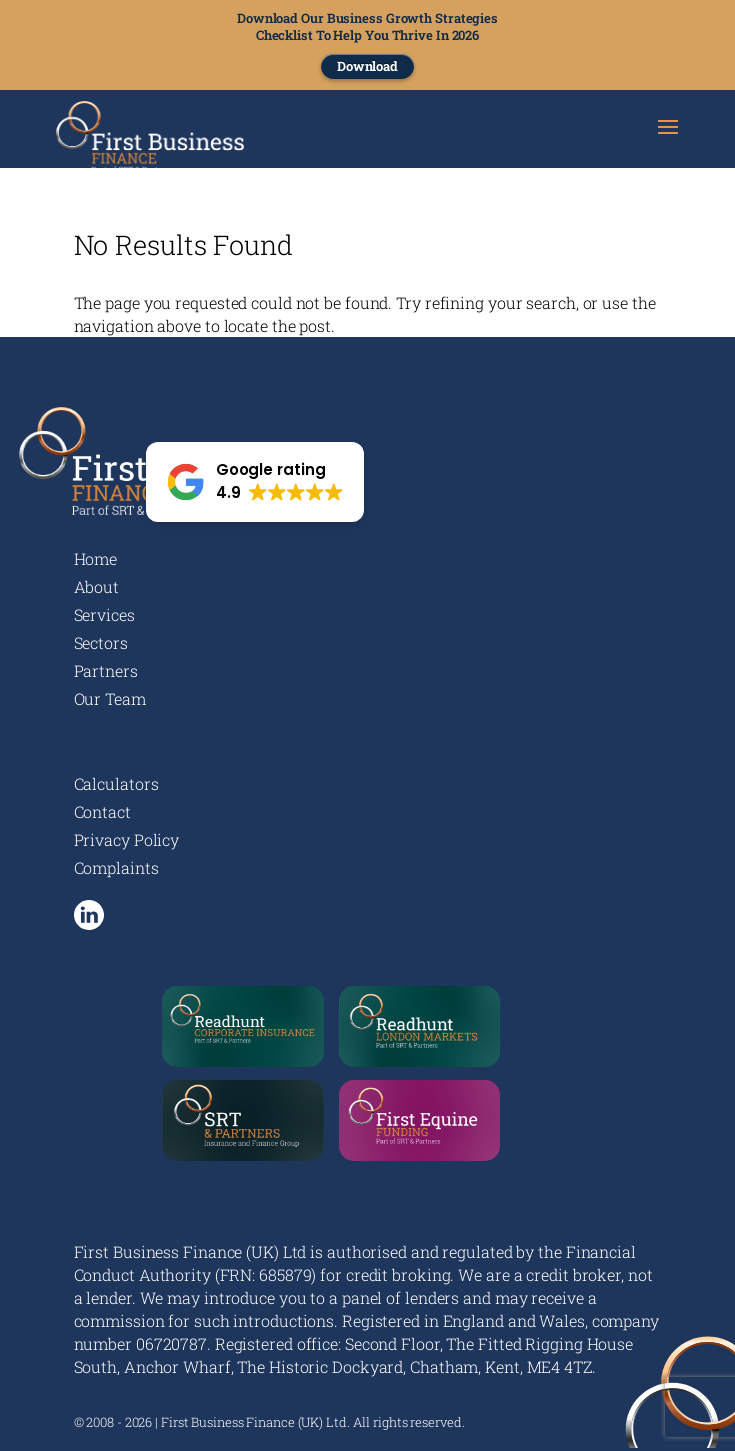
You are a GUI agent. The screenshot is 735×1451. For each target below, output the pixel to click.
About (97, 586)
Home (96, 558)
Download (367, 66)
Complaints (116, 867)
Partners (106, 670)
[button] (255, 482)
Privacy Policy (127, 839)
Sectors (101, 642)
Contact (102, 811)
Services (104, 614)
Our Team (110, 698)
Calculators (116, 783)
